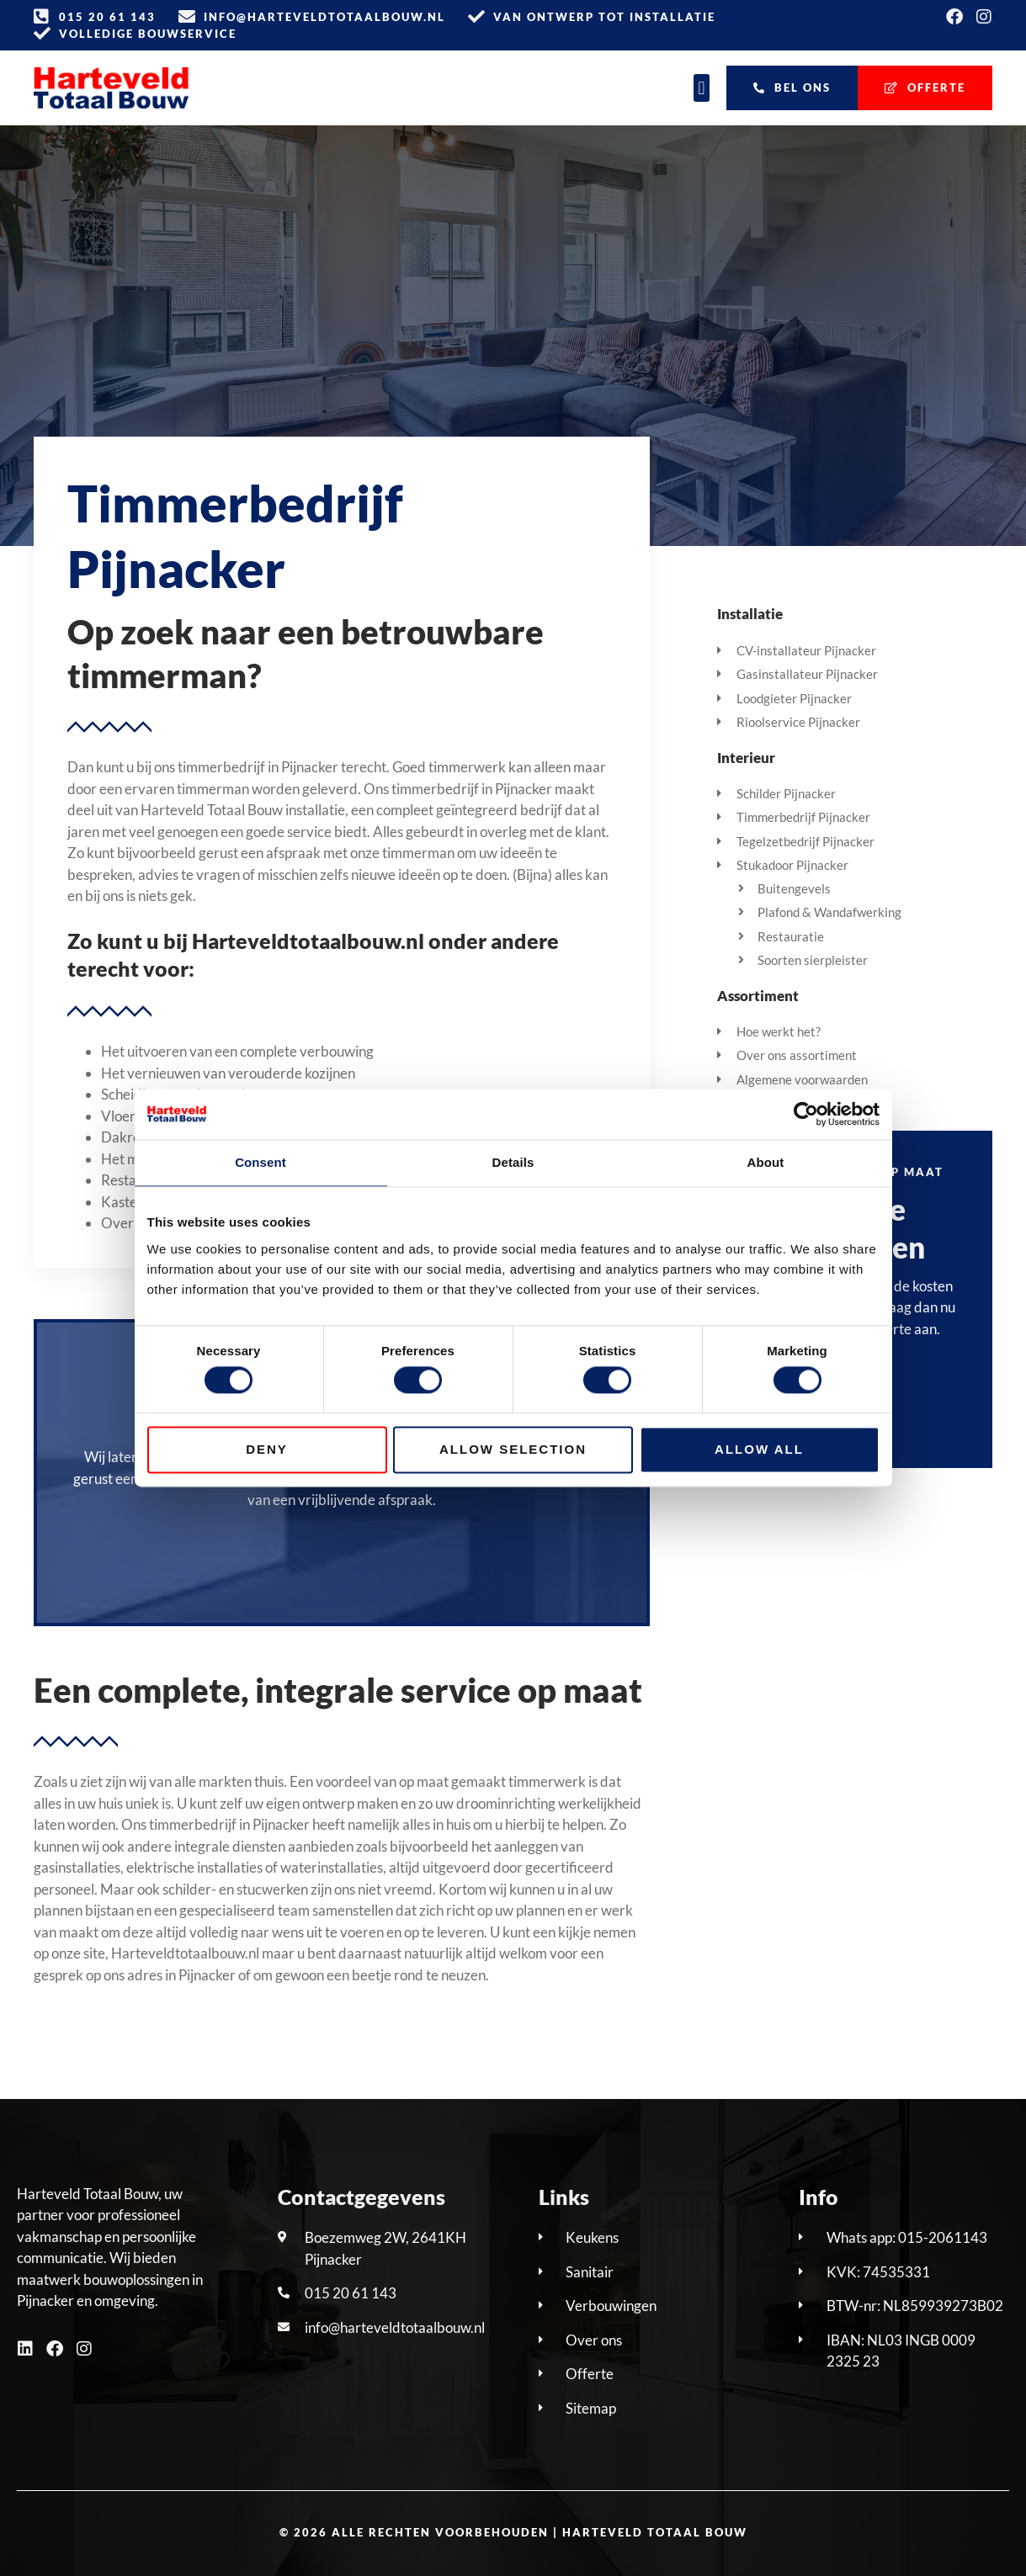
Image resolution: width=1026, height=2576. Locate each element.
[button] (702, 88)
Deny (267, 1449)
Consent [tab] (260, 1162)
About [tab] (765, 1162)
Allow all (759, 1449)
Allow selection (513, 1449)
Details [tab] (513, 1162)
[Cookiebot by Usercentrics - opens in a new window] (806, 1113)
